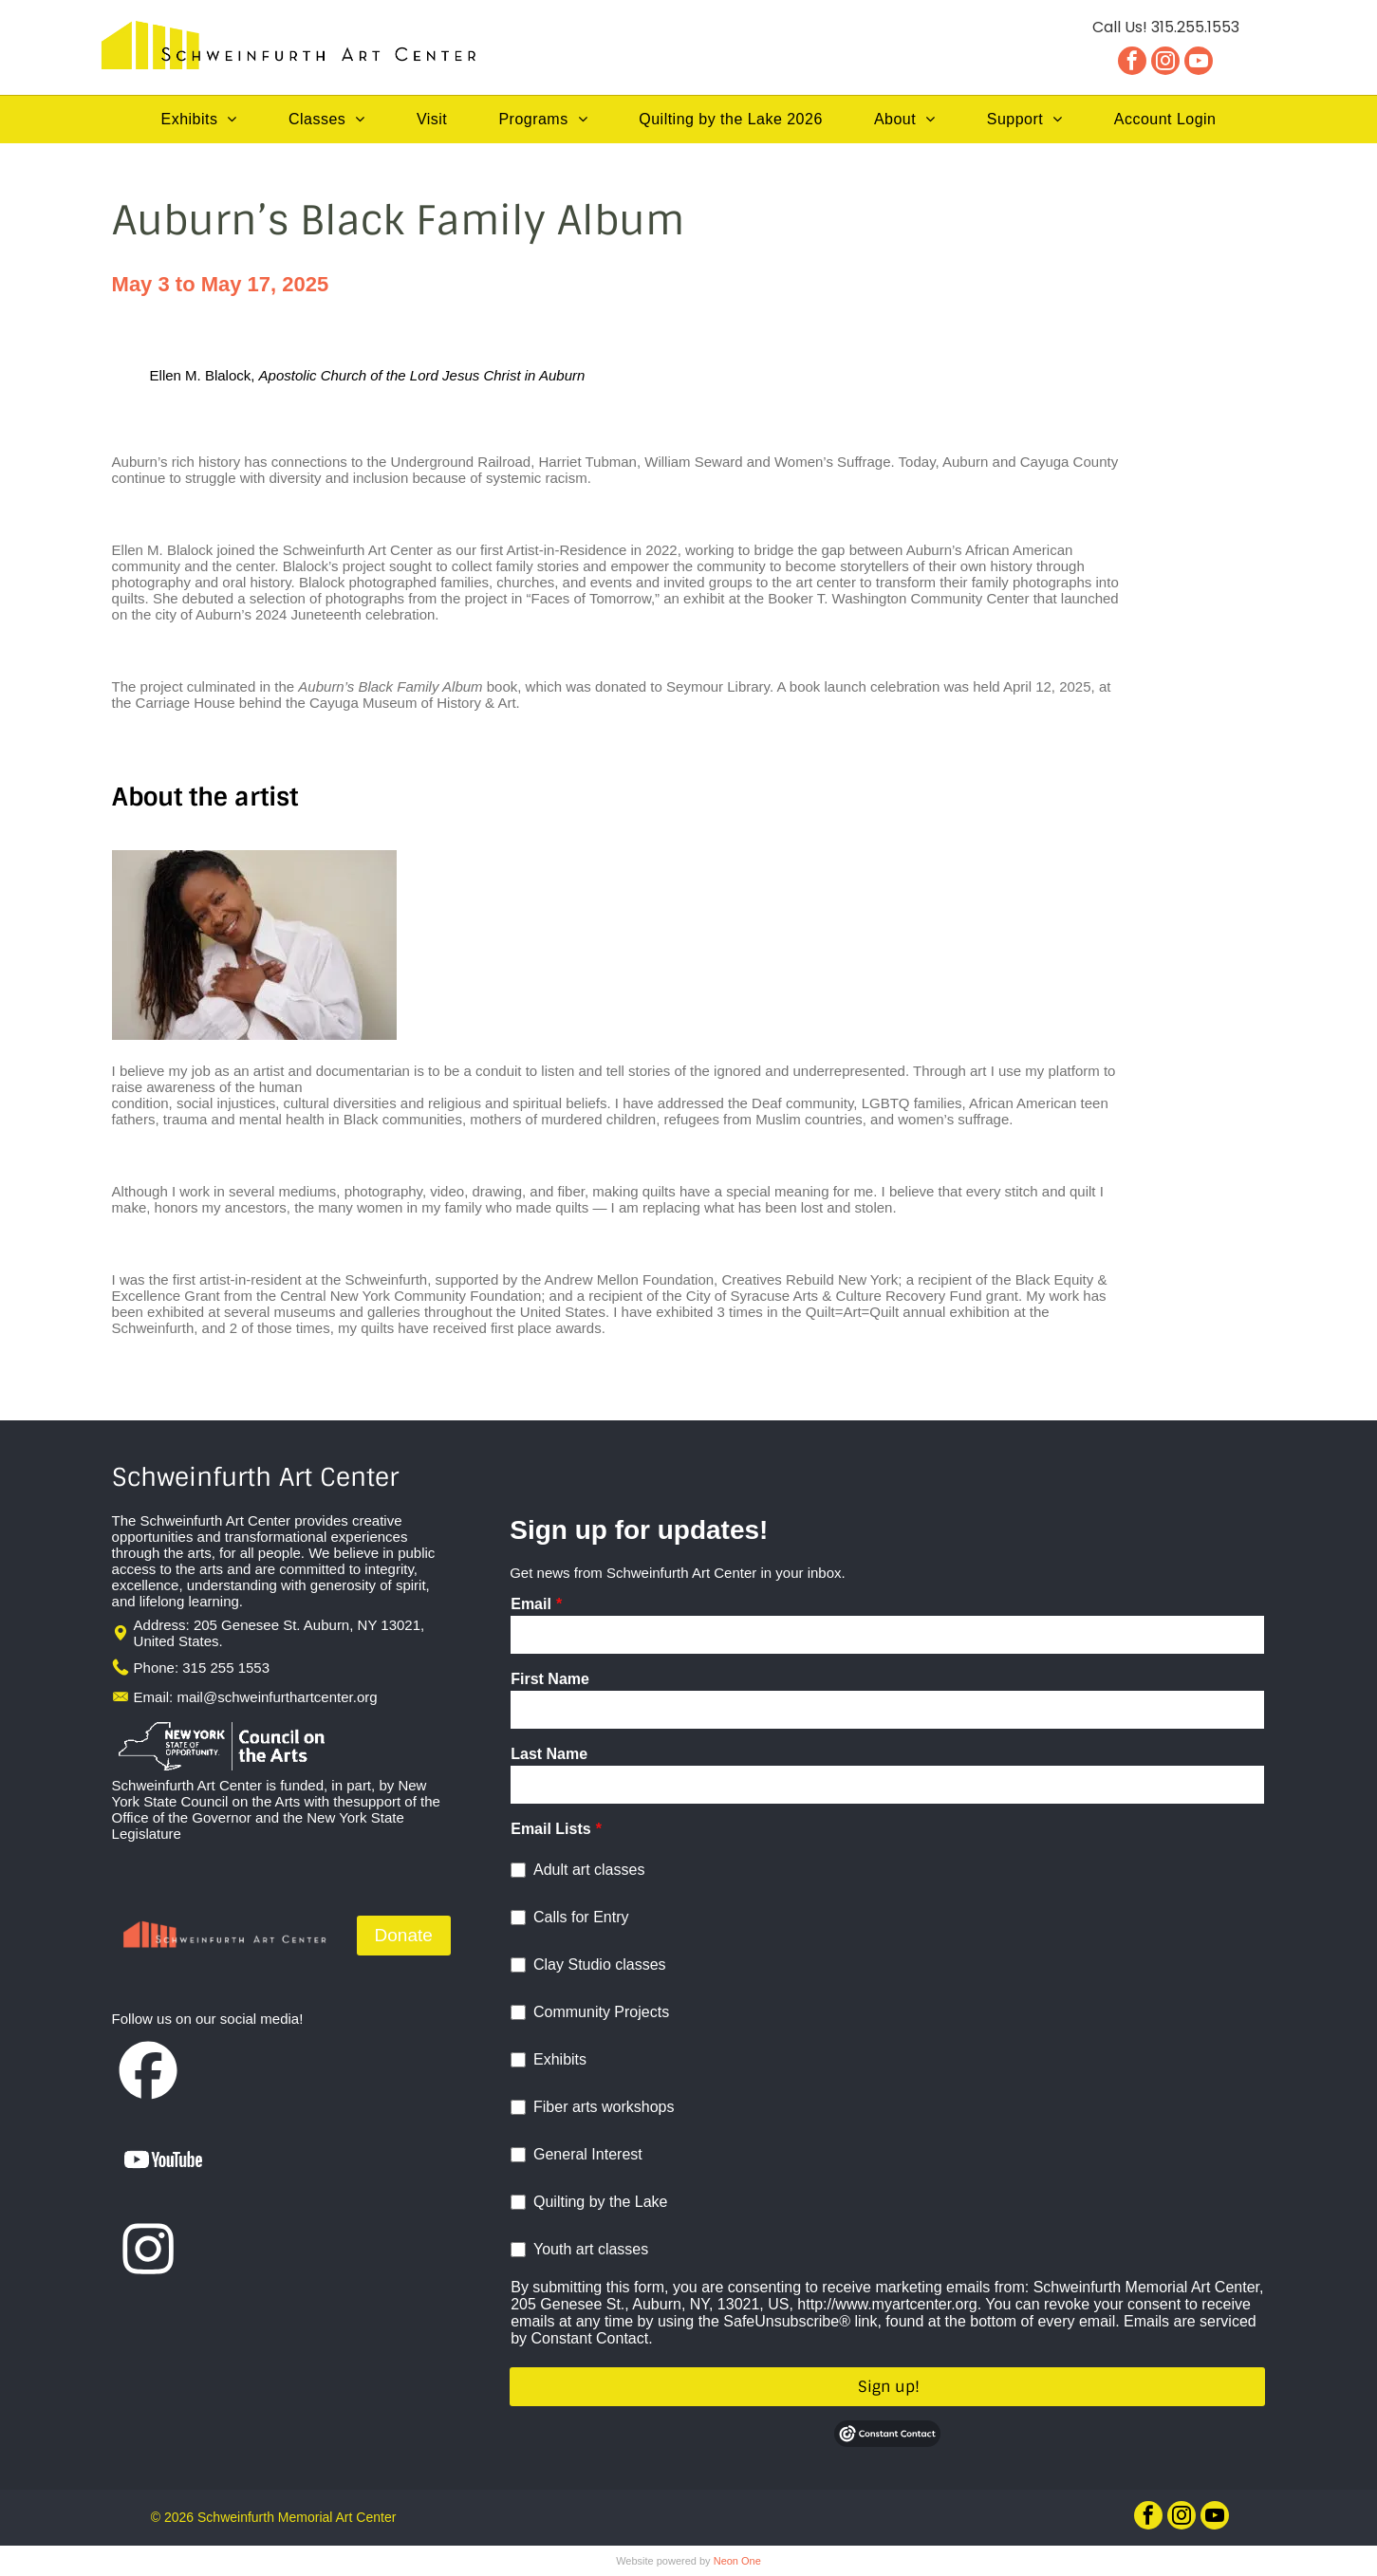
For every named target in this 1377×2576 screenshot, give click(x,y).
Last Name (549, 1754)
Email (531, 1604)
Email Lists (550, 1829)
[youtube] (1198, 63)
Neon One (737, 2561)
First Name (550, 1679)
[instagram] (1165, 63)
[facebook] (1132, 63)
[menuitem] (199, 119)
